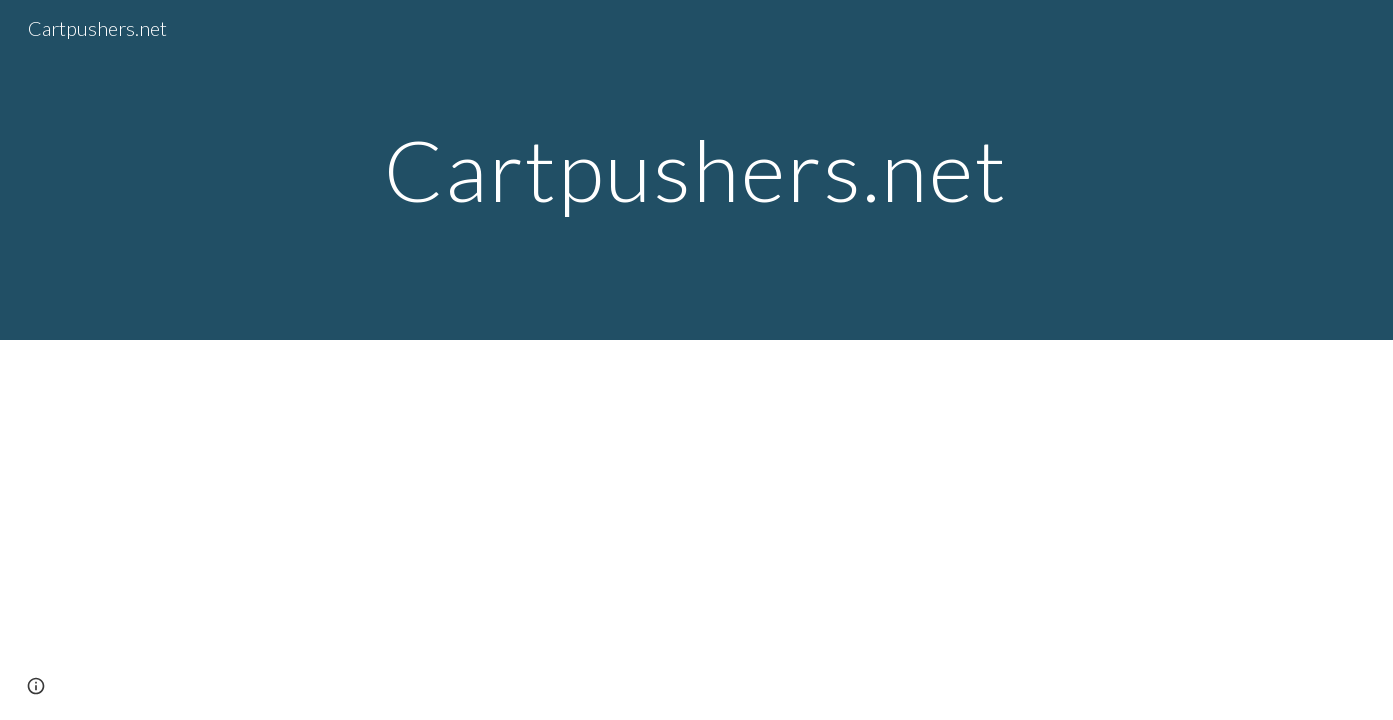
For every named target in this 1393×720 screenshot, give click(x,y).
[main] (697, 169)
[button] (36, 686)
